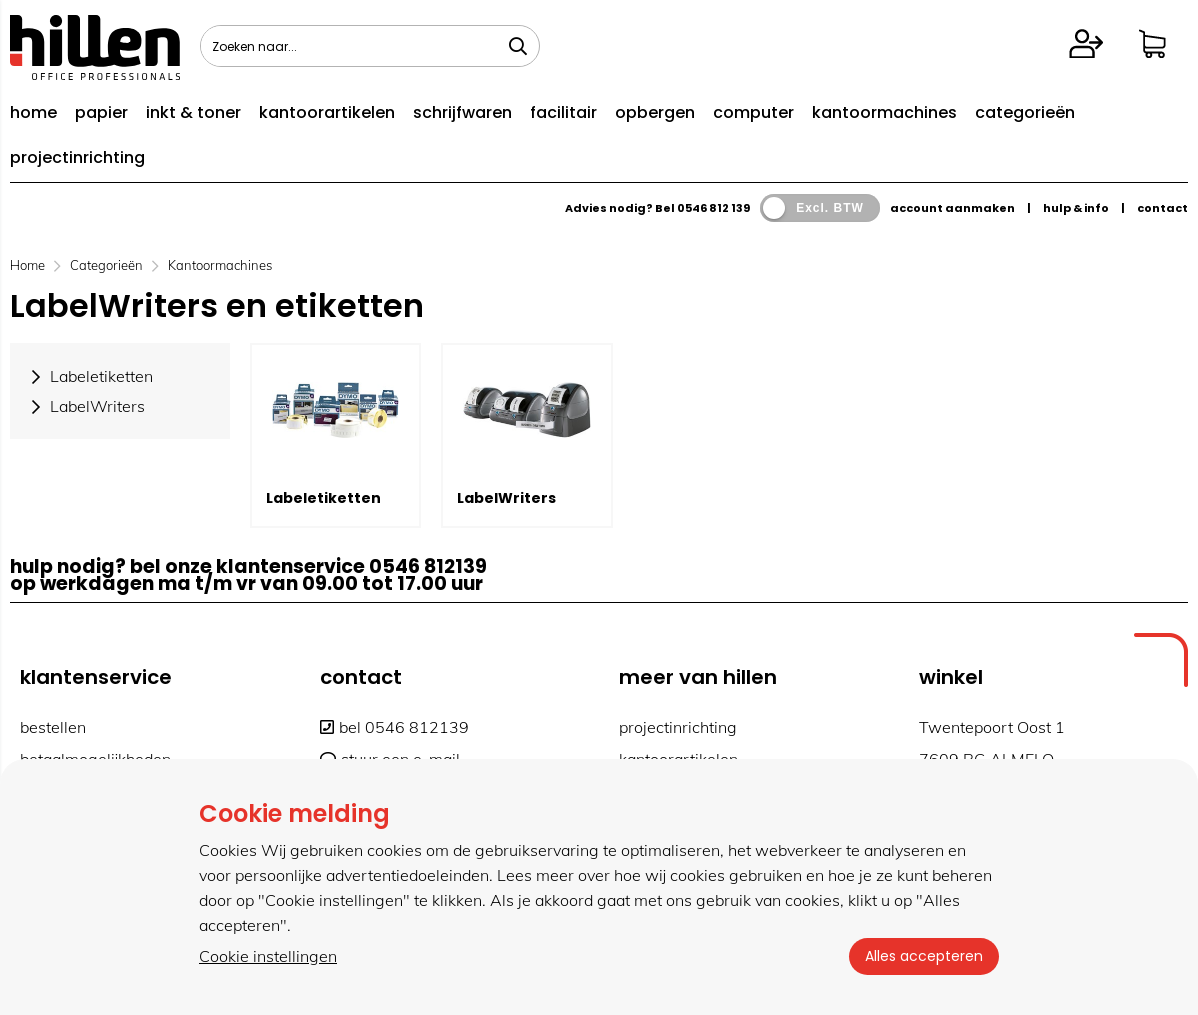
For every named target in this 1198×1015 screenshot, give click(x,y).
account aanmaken (952, 208)
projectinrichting (77, 157)
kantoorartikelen (327, 112)
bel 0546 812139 (394, 727)
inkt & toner (193, 112)
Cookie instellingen (268, 956)
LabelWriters (506, 498)
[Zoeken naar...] (518, 46)
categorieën (1025, 112)
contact (1162, 208)
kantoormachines (884, 112)
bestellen (53, 727)
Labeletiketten (323, 498)
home (33, 112)
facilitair (563, 112)
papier (101, 112)
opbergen (655, 112)
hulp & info (1076, 208)
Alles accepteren (924, 956)
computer (753, 112)
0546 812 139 (713, 208)
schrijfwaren (462, 112)
